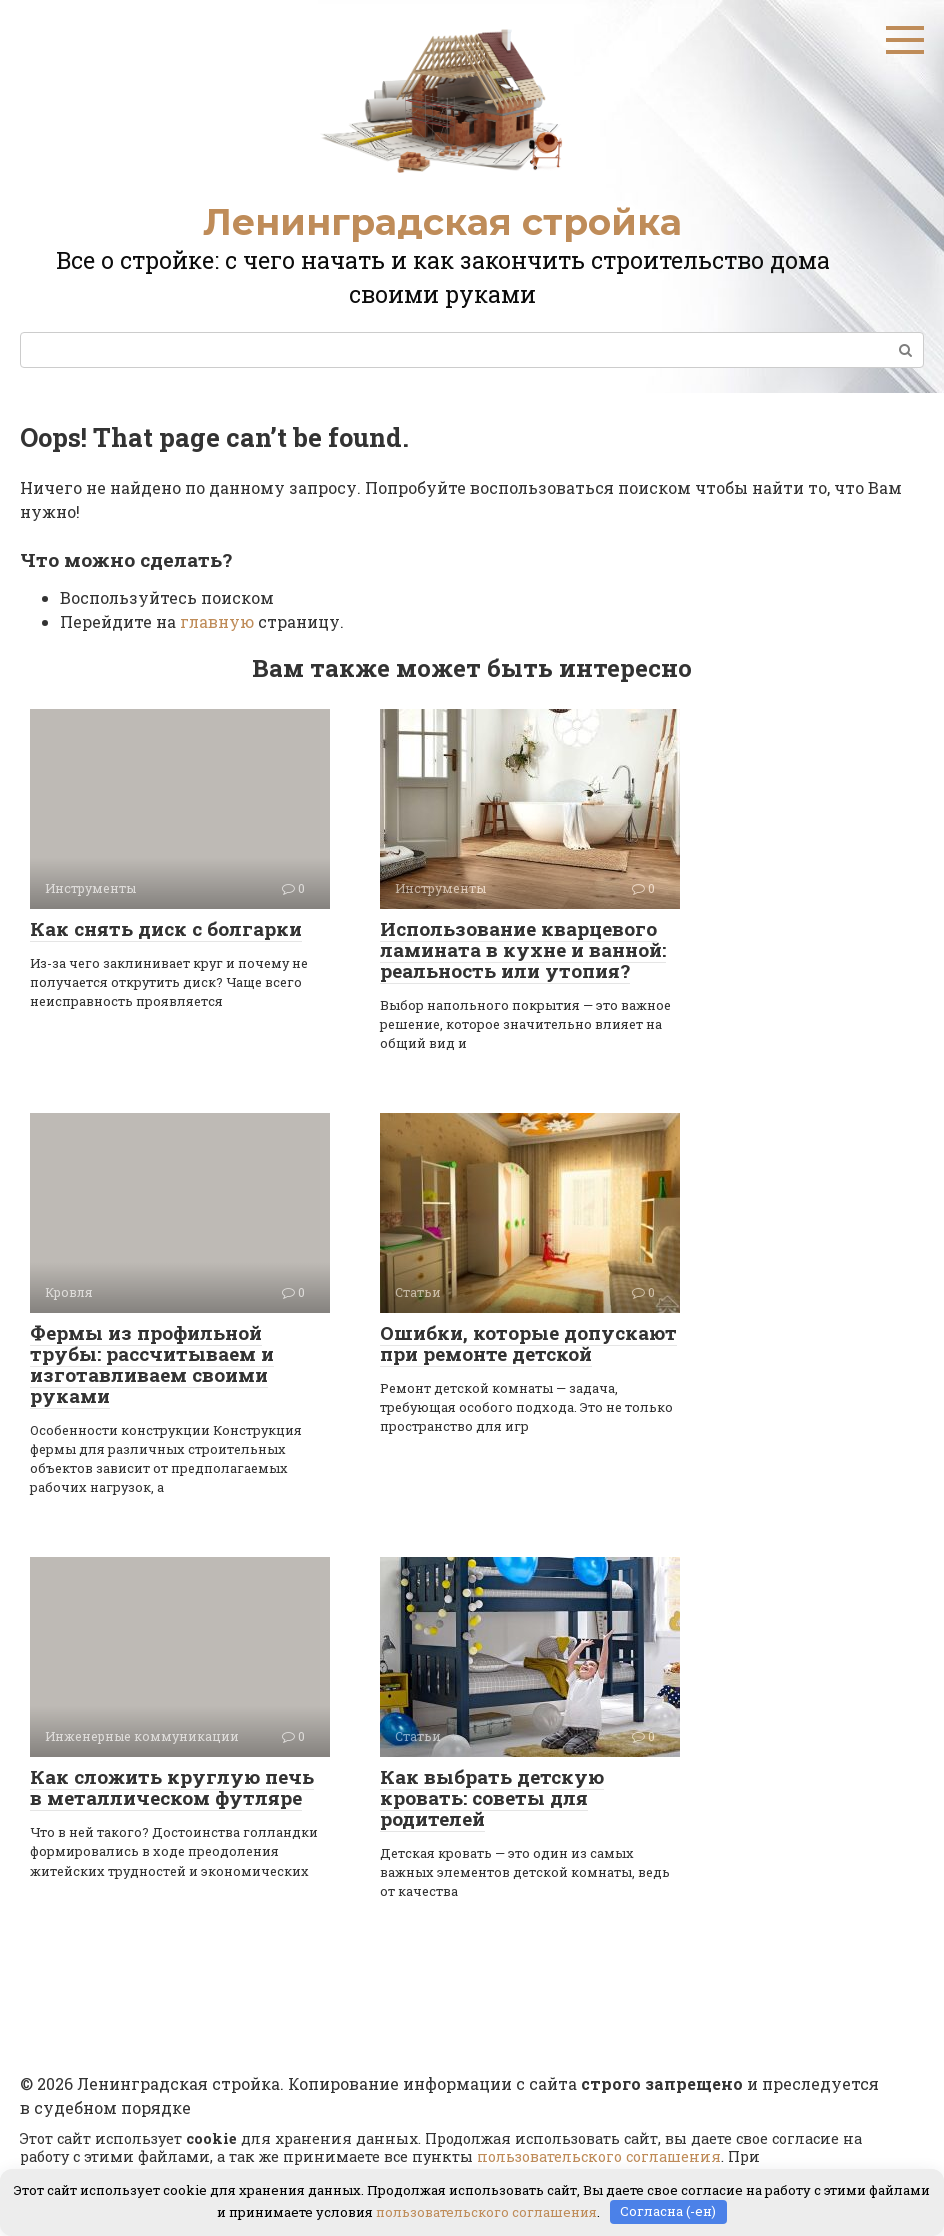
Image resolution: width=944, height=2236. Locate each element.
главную (217, 621)
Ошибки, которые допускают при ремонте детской (528, 1343)
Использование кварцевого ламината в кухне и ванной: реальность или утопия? (523, 949)
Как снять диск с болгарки (166, 928)
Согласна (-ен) (668, 2211)
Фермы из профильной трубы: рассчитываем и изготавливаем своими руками (152, 1364)
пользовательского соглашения (599, 2156)
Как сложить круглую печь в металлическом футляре (172, 1787)
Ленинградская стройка (442, 222)
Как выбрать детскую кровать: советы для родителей (492, 1797)
